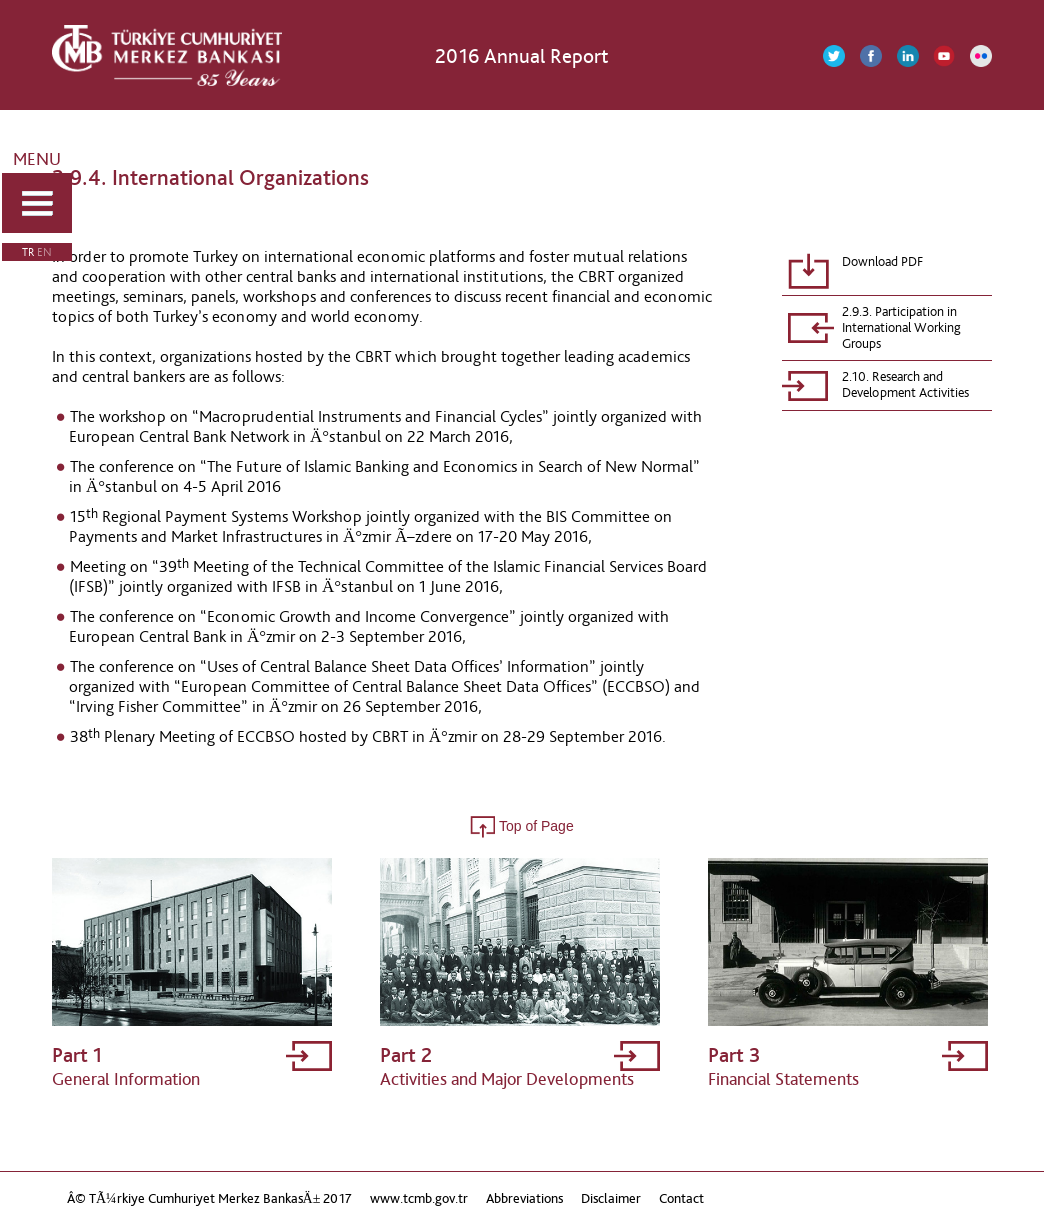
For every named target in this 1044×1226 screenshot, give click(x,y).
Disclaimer (611, 1198)
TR (28, 252)
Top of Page (521, 826)
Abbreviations (524, 1198)
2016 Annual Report (522, 55)
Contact (681, 1198)
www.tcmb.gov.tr (419, 1198)
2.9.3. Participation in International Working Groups (901, 328)
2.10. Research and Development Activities (905, 385)
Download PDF (882, 262)
